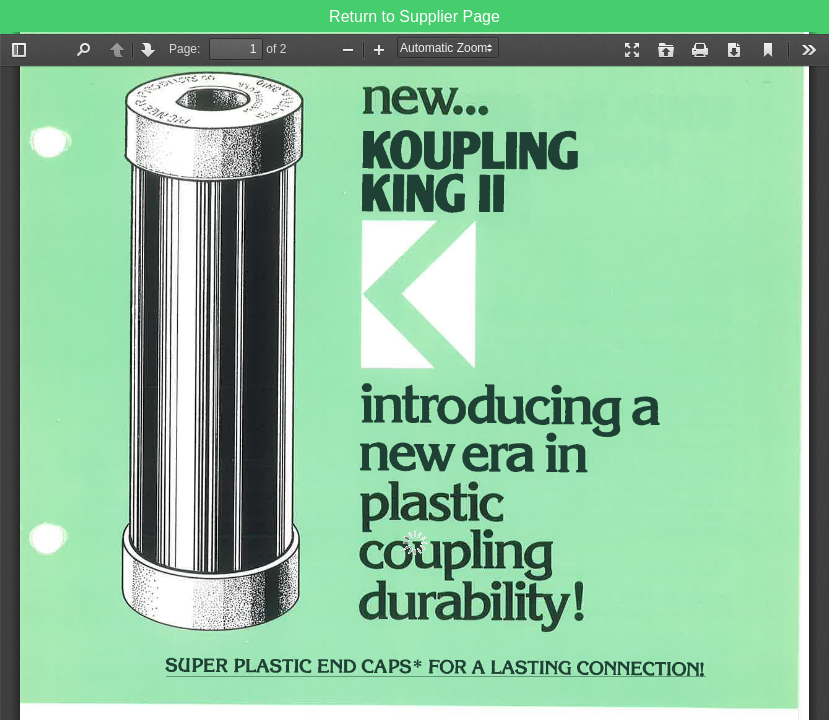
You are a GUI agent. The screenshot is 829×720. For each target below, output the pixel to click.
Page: (184, 49)
